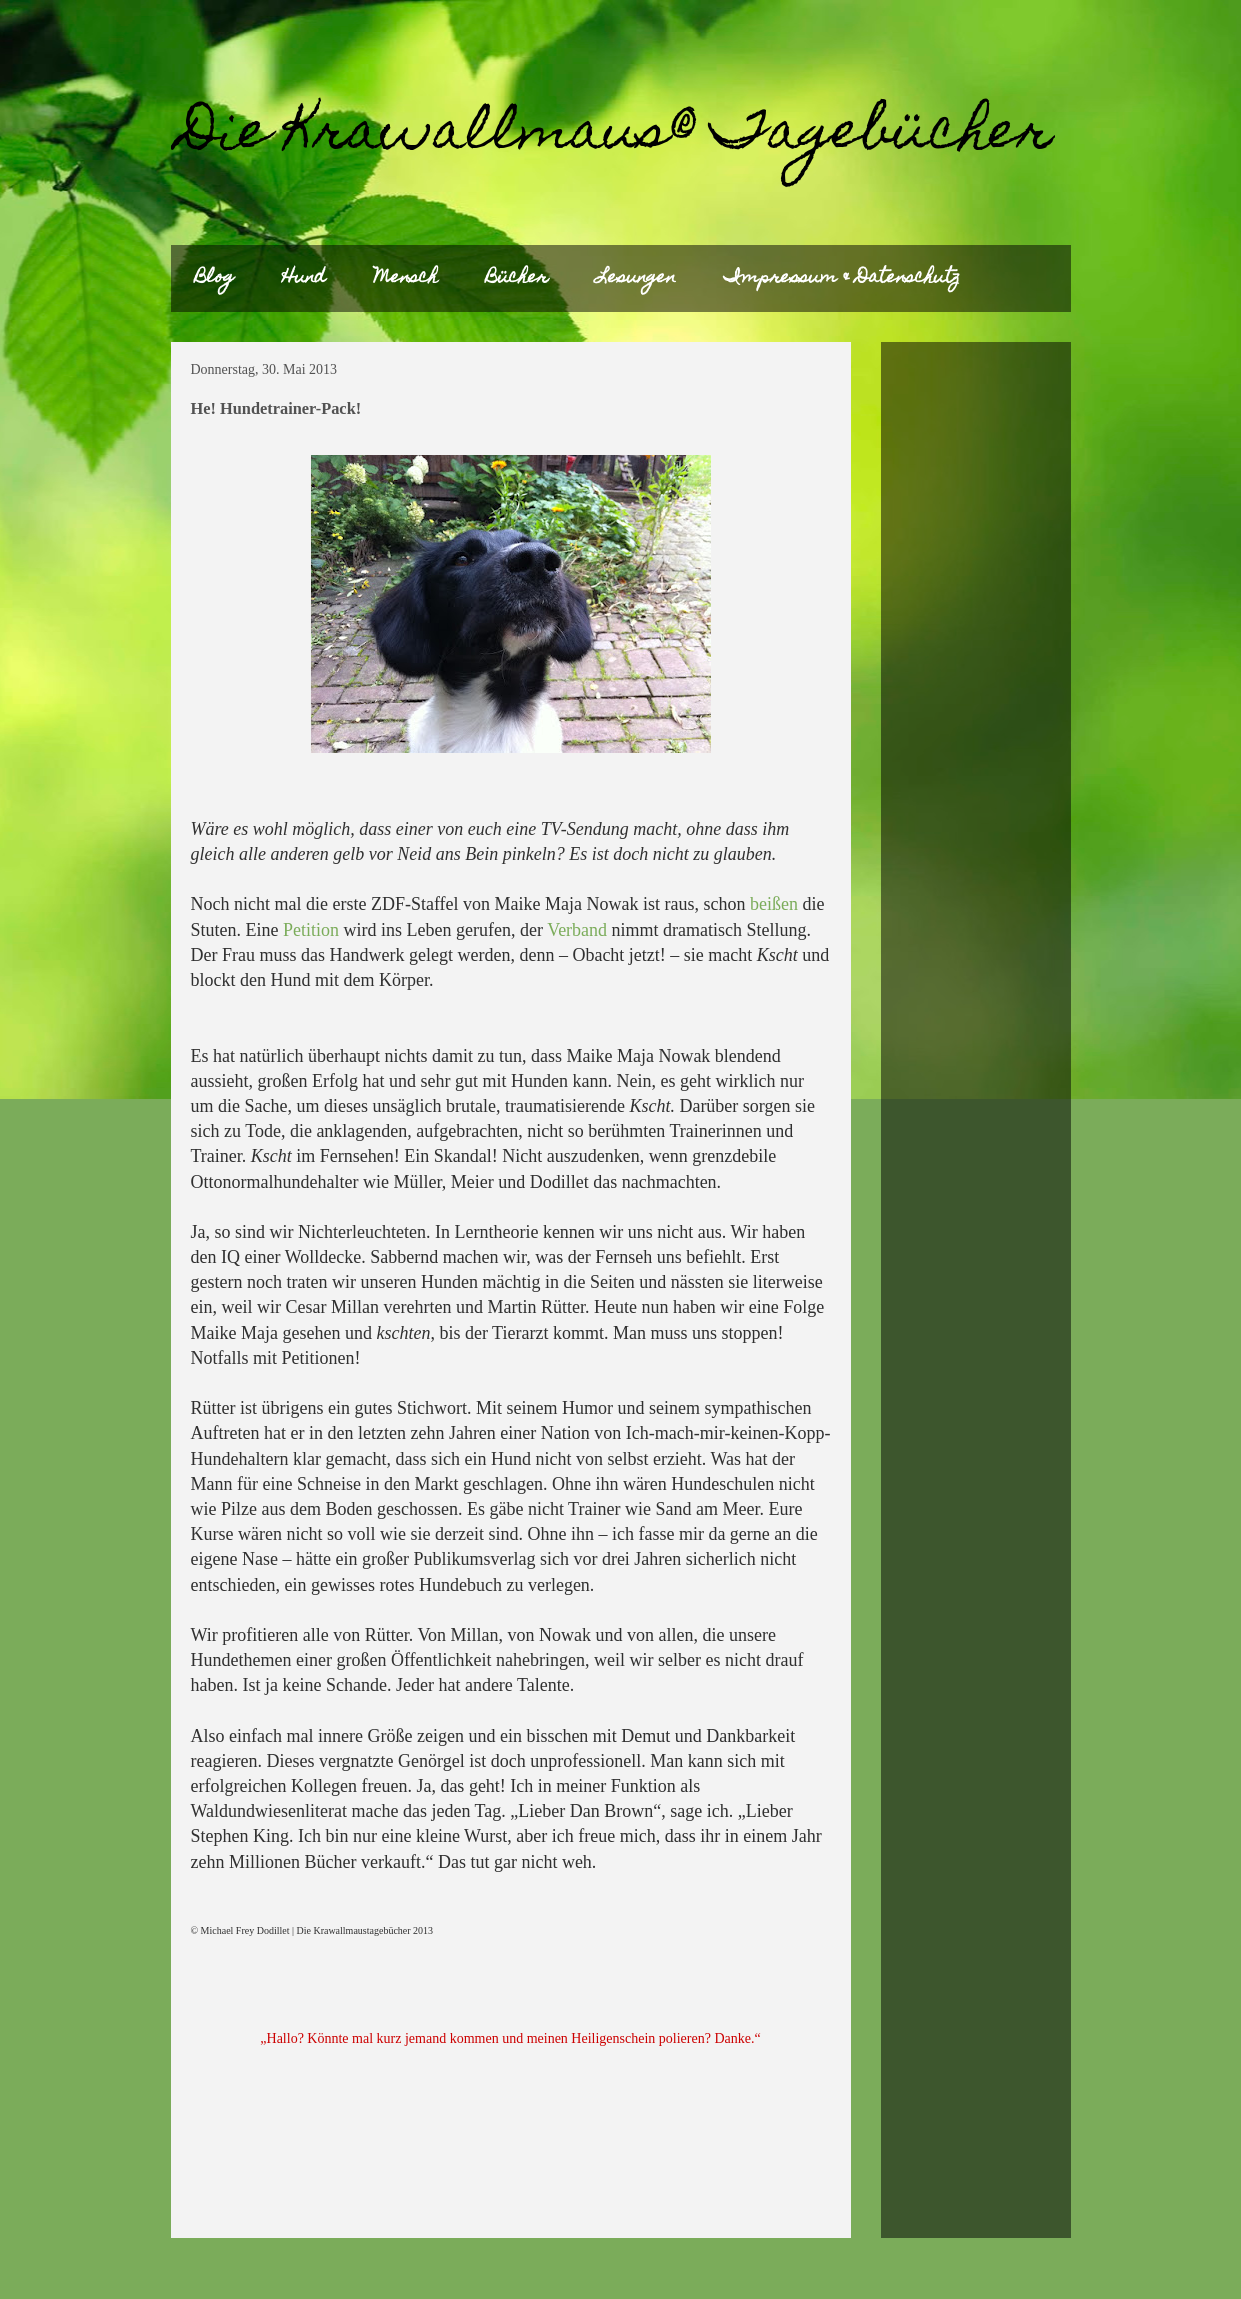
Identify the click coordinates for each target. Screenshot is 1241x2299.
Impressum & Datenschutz (842, 278)
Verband (577, 930)
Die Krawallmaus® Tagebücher (617, 135)
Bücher (517, 278)
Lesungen (636, 278)
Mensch (406, 278)
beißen (774, 904)
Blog (214, 278)
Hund (304, 278)
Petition (311, 930)
